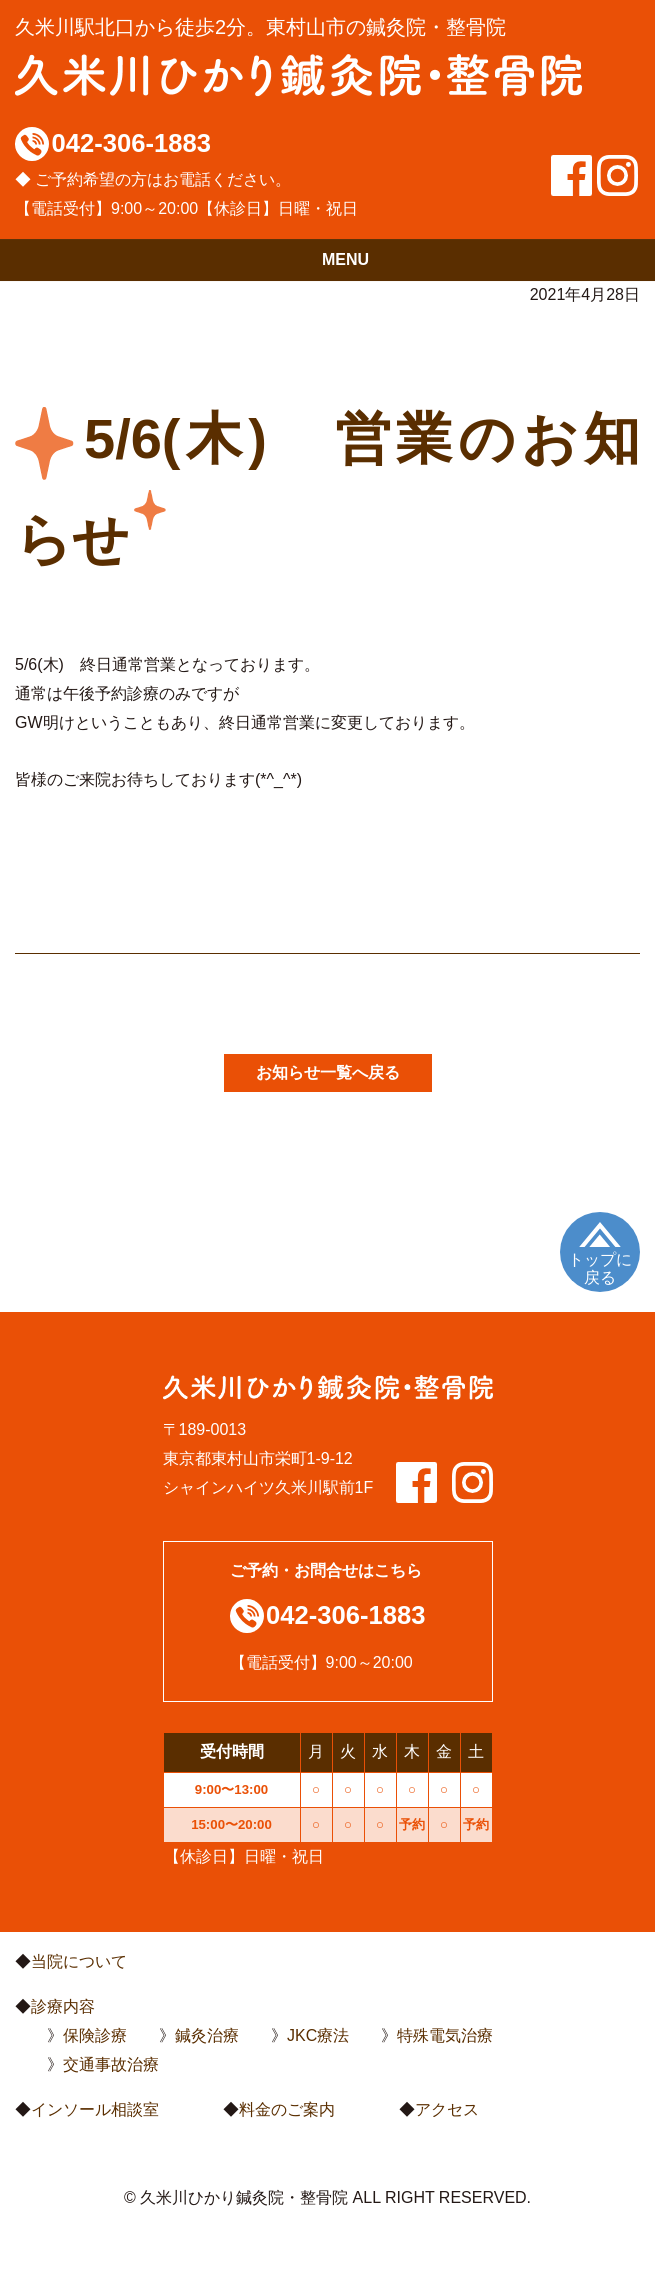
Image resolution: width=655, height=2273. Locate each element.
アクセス (447, 2109)
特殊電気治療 (445, 2035)
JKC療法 (318, 2035)
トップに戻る (600, 1268)
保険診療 (95, 2035)
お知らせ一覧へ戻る (328, 1072)
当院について (79, 1961)
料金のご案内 (287, 2109)
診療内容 (63, 2006)
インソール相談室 (95, 2109)
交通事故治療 (111, 2064)
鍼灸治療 (207, 2035)
